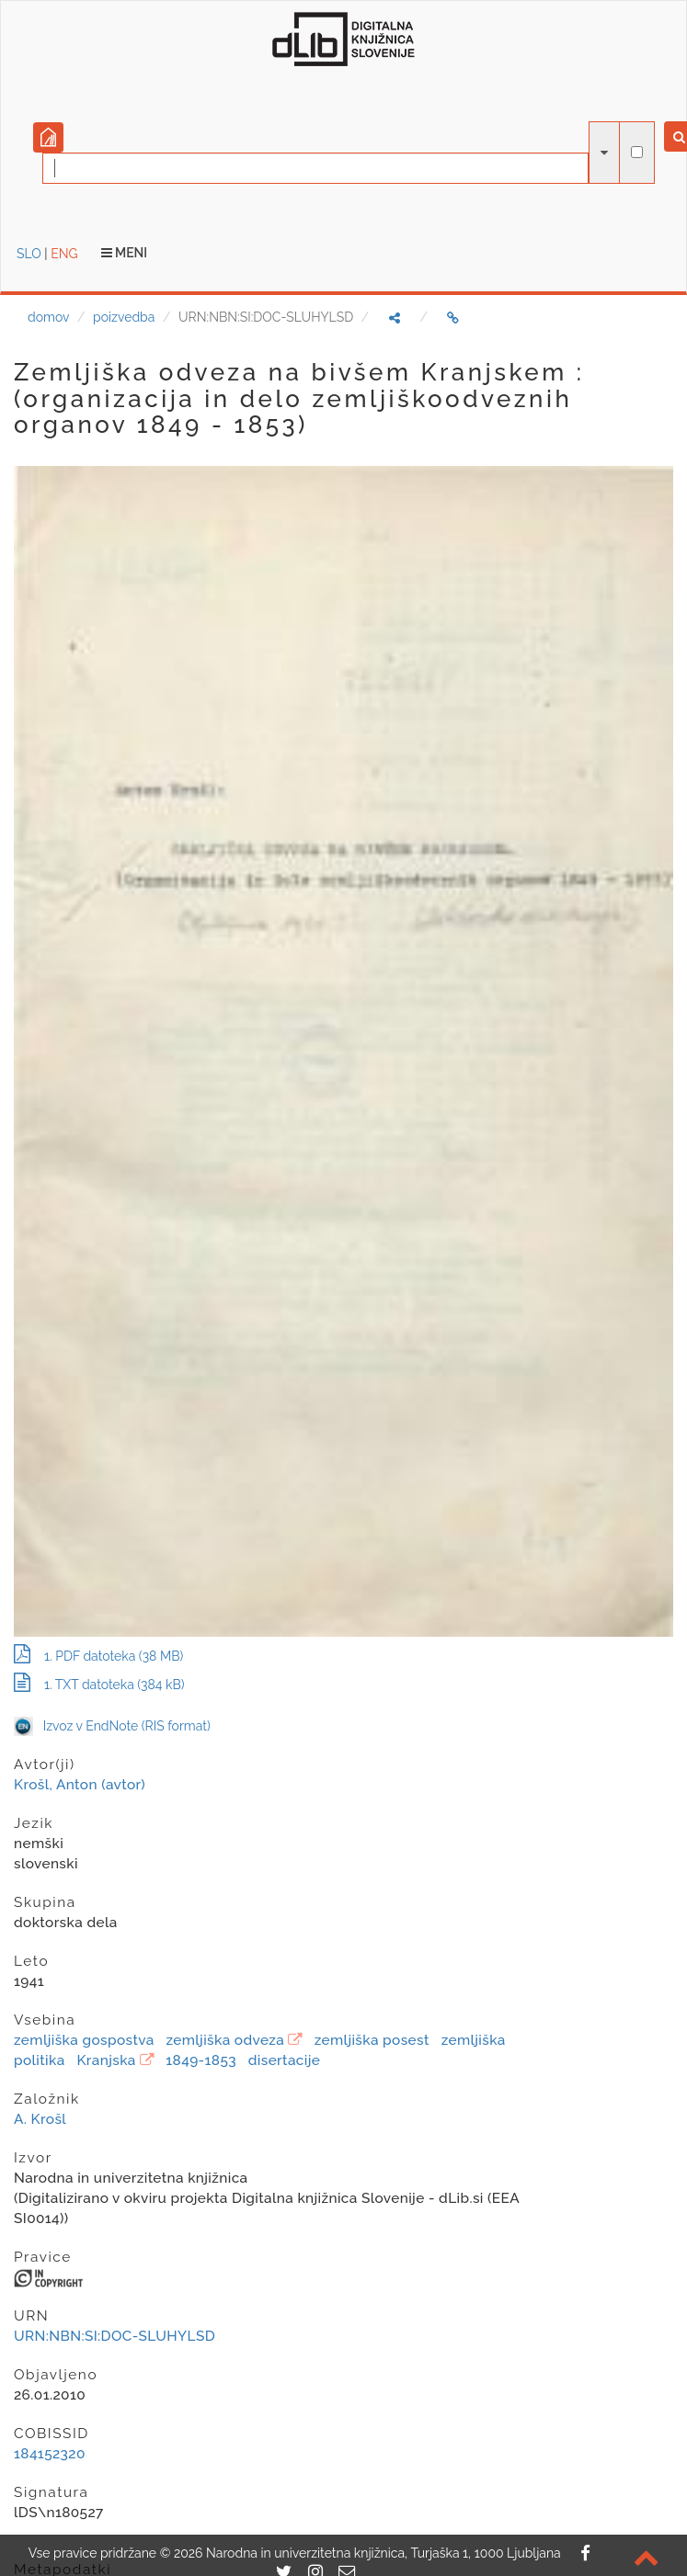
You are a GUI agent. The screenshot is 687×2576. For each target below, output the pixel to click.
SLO (29, 253)
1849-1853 (201, 2060)
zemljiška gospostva (84, 2040)
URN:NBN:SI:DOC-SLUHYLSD (114, 2336)
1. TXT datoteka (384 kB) (99, 1684)
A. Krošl (40, 2119)
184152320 (50, 2453)
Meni (124, 252)
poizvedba (124, 317)
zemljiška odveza (225, 2040)
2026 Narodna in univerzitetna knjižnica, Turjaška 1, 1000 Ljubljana (367, 2553)
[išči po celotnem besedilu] (637, 152)
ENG (64, 253)
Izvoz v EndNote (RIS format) (112, 1726)
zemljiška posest (372, 2040)
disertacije (284, 2060)
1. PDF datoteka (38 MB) (98, 1656)
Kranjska (105, 2060)
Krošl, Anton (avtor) (79, 1784)
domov (48, 317)
